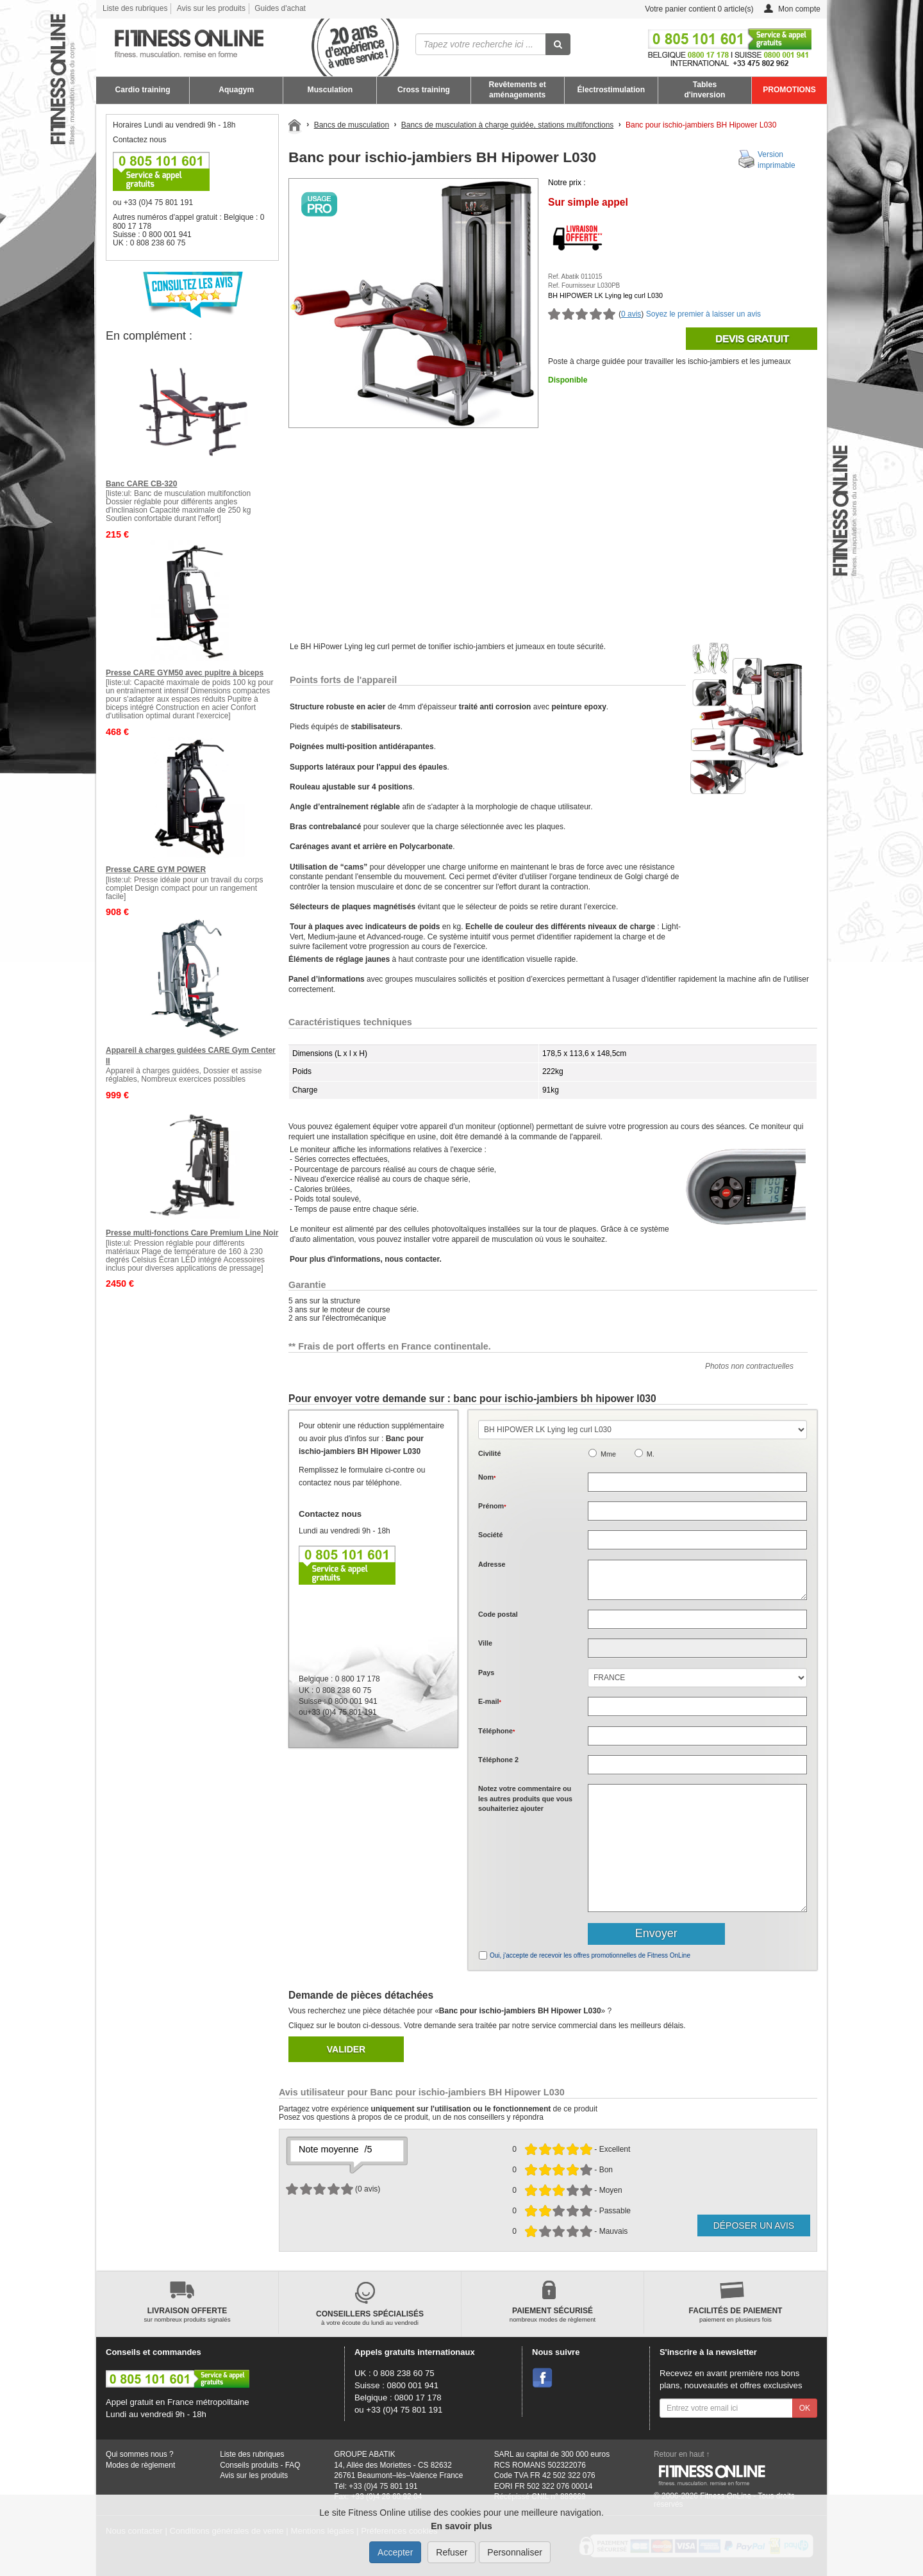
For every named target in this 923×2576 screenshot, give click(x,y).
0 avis (631, 314)
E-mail (489, 1701)
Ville (485, 1643)
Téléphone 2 (498, 1759)
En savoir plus (461, 2526)
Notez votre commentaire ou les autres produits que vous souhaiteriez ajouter (525, 1798)
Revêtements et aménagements (516, 89)
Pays (486, 1672)
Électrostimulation (611, 89)
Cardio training (142, 89)
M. (650, 1454)
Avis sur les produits (211, 8)
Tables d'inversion (704, 89)
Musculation (330, 89)
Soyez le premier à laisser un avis (703, 314)
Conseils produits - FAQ (260, 2465)
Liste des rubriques (135, 8)
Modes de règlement (140, 2465)
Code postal (498, 1614)
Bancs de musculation (351, 124)
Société (490, 1535)
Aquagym (236, 89)
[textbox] (697, 1619)
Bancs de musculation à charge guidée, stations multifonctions (507, 124)
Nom (486, 1477)
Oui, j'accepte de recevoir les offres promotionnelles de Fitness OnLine (590, 1955)
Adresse (492, 1564)
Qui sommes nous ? (140, 2454)
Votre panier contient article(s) (689, 9)
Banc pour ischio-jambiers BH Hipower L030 (701, 124)
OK (804, 2408)
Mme (608, 1454)
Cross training (423, 89)
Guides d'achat (280, 8)
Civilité (489, 1453)
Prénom (492, 1506)
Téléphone (496, 1731)
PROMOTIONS (789, 89)
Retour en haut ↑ (682, 2454)
